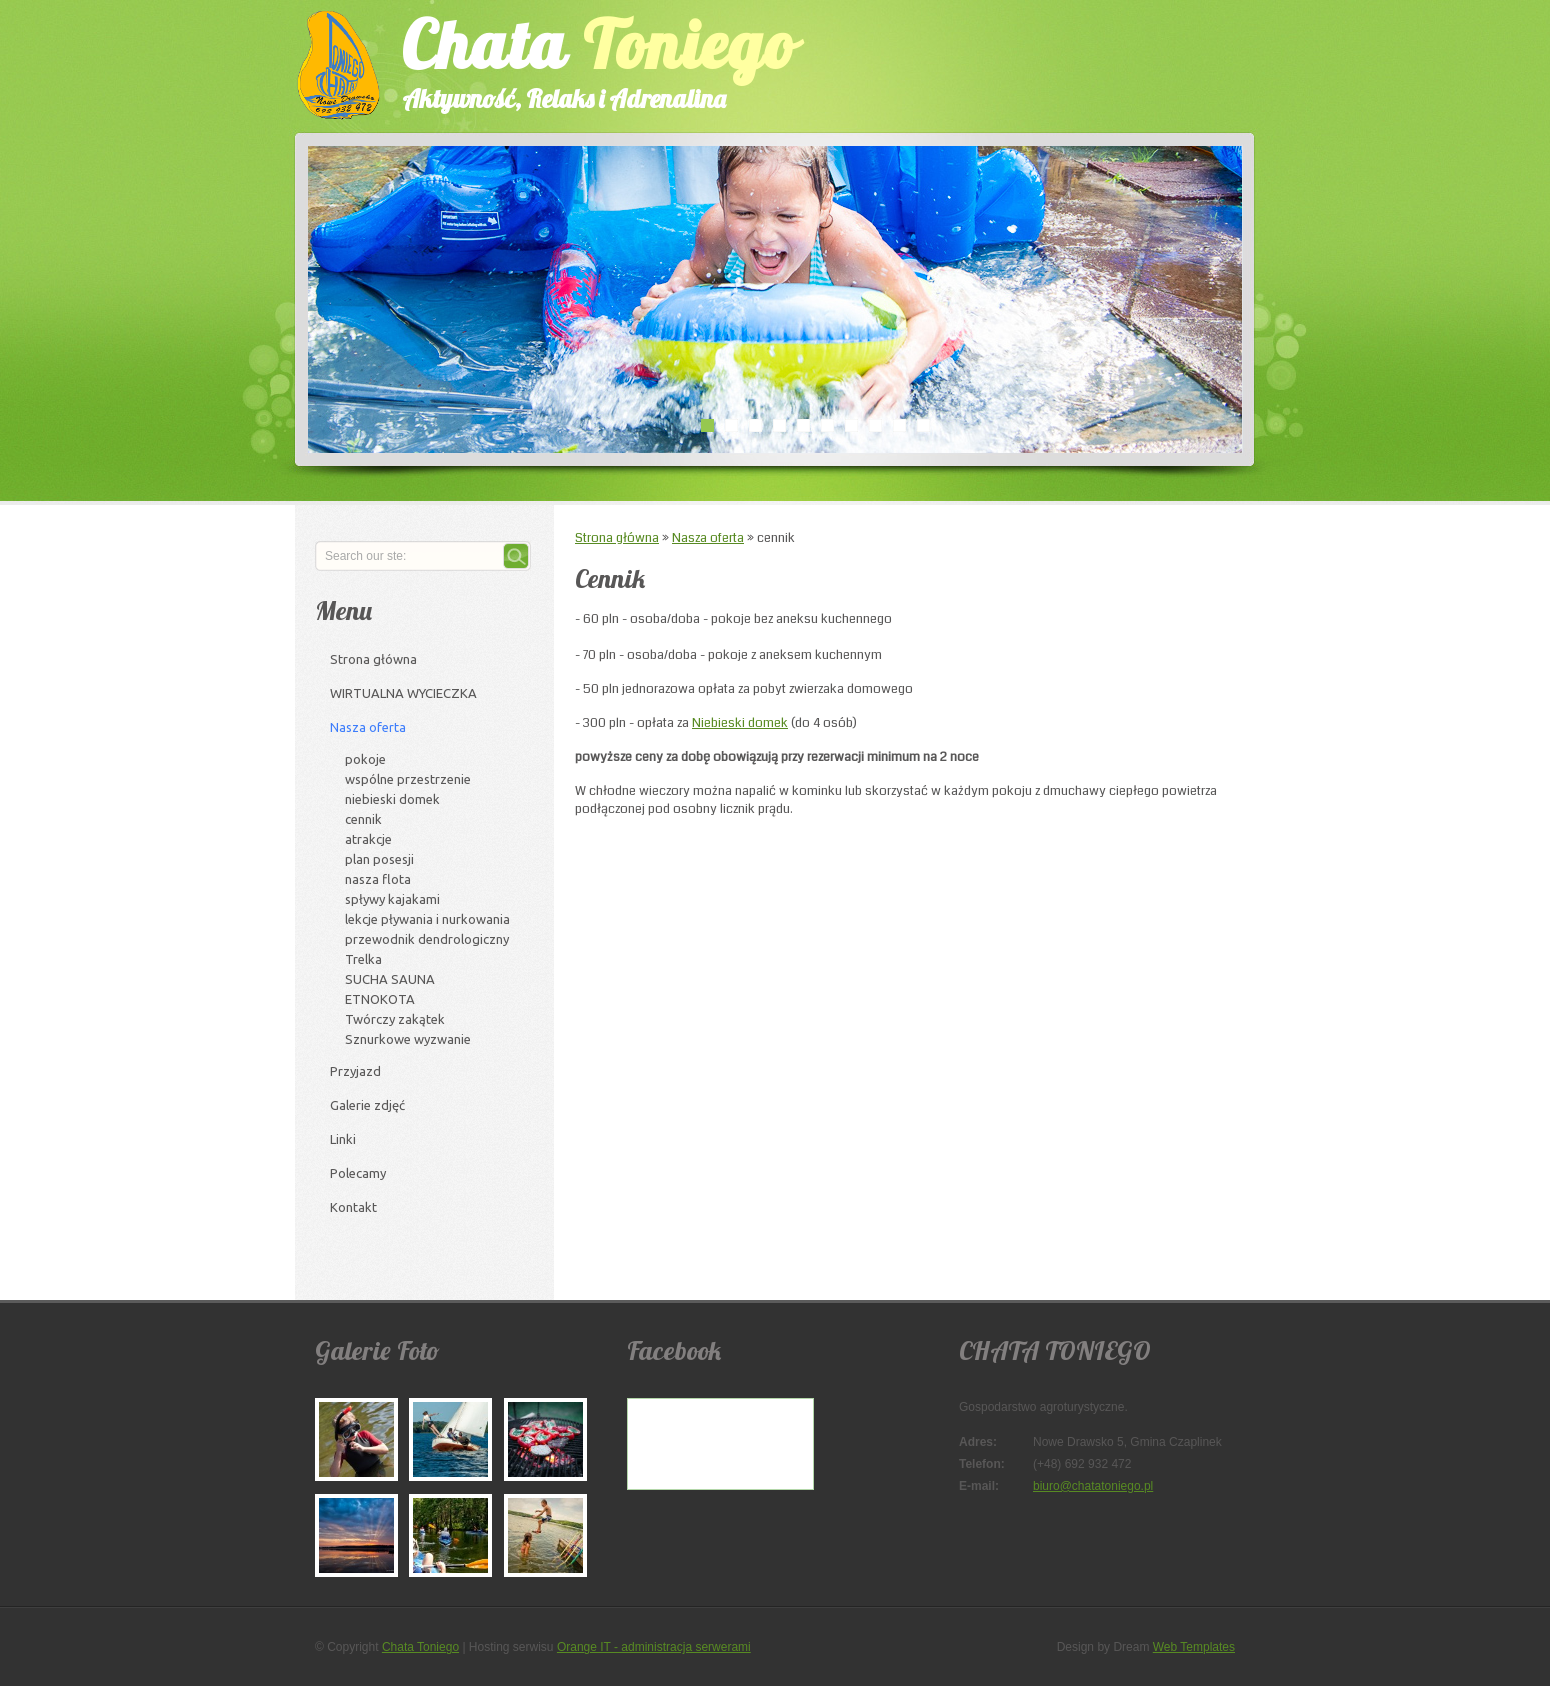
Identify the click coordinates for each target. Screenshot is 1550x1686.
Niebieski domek (740, 723)
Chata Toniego (420, 1647)
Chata (580, 58)
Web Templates (1194, 1647)
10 (923, 425)
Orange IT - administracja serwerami (654, 1647)
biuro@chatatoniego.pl (1093, 1486)
